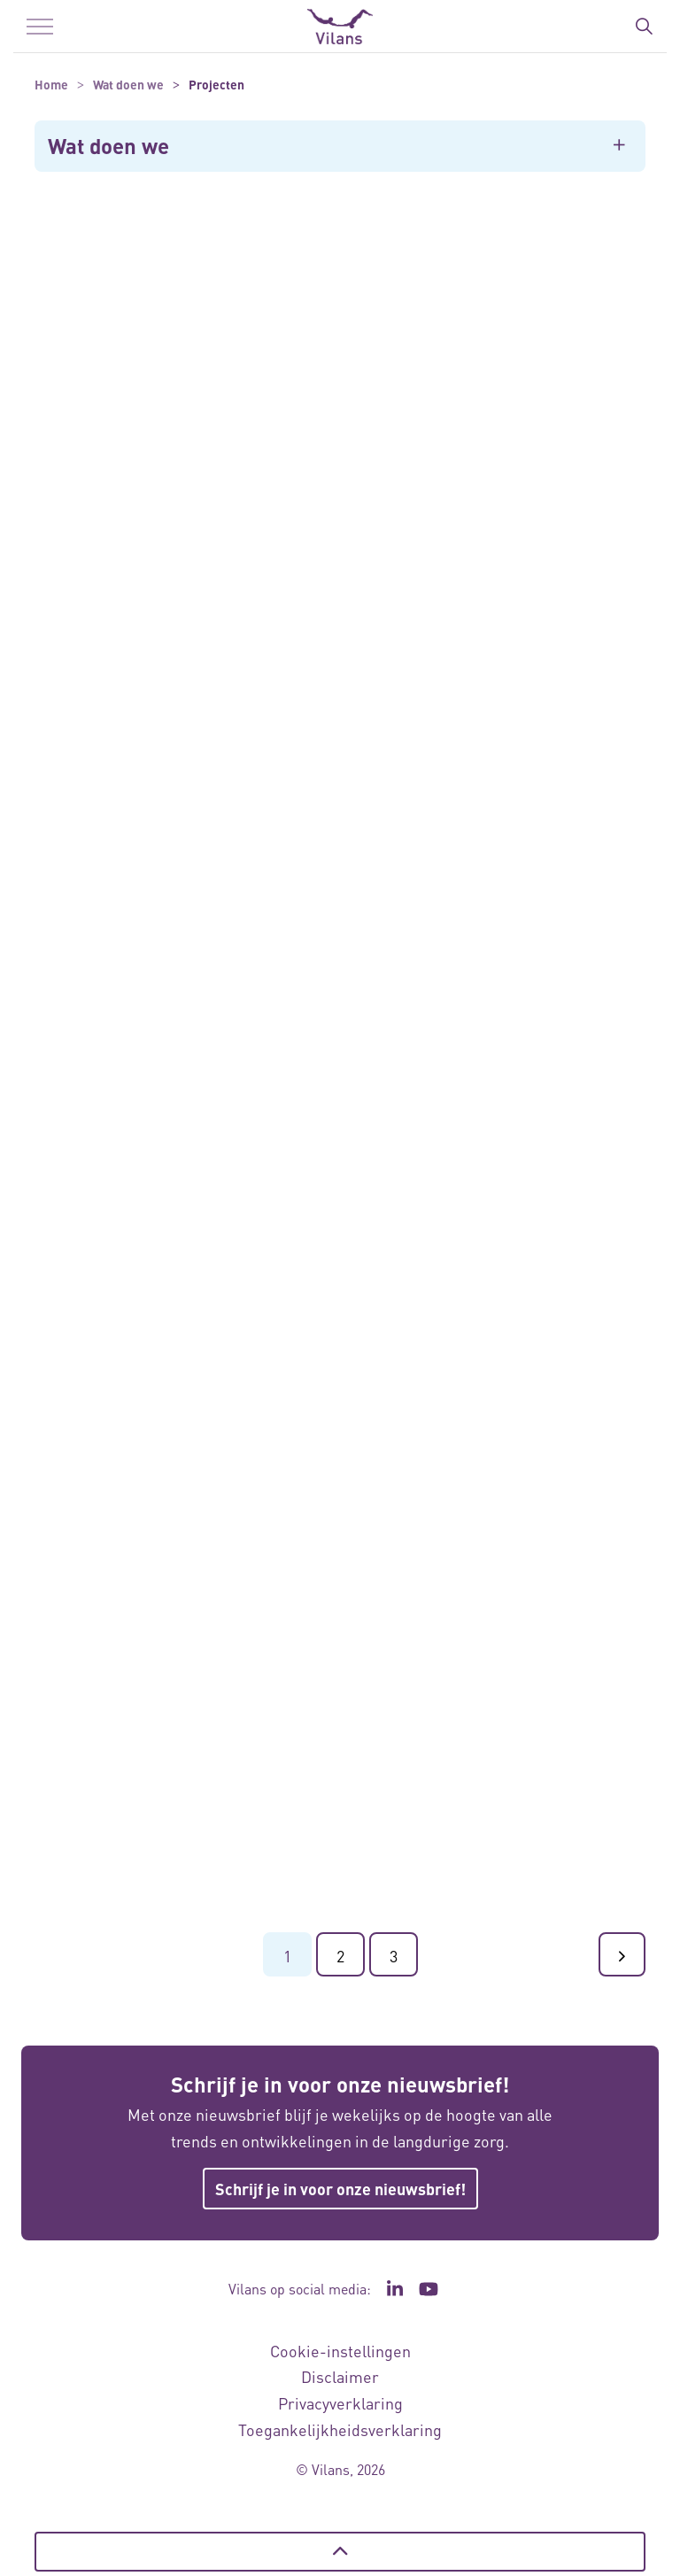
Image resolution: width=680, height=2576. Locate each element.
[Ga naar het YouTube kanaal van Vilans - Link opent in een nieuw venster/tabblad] (429, 2289)
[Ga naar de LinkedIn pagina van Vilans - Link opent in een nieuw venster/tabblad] (395, 2289)
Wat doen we (108, 146)
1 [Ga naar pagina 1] (287, 1956)
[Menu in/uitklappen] (39, 26)
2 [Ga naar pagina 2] (340, 1956)
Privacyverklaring (340, 2403)
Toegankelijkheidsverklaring (340, 2429)
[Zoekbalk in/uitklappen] (643, 26)
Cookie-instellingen (340, 2350)
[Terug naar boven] (340, 2552)
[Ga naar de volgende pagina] (622, 1954)
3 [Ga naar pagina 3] (394, 1956)
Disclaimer (340, 2376)
